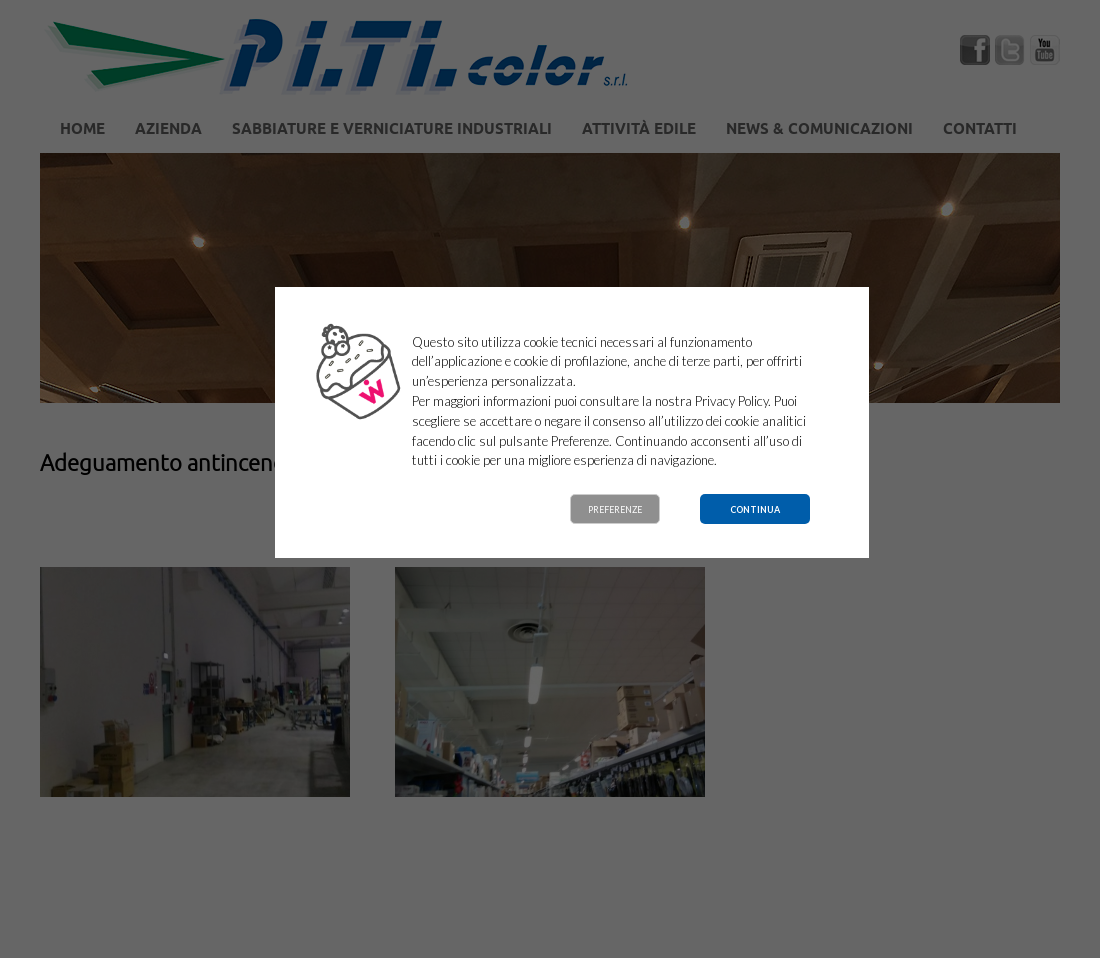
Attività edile (639, 130)
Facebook (975, 50)
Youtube (1045, 50)
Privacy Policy (731, 401)
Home (82, 130)
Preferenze (615, 509)
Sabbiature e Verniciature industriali (392, 130)
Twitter (1010, 50)
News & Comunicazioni (819, 130)
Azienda (168, 130)
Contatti (980, 130)
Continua (755, 509)
